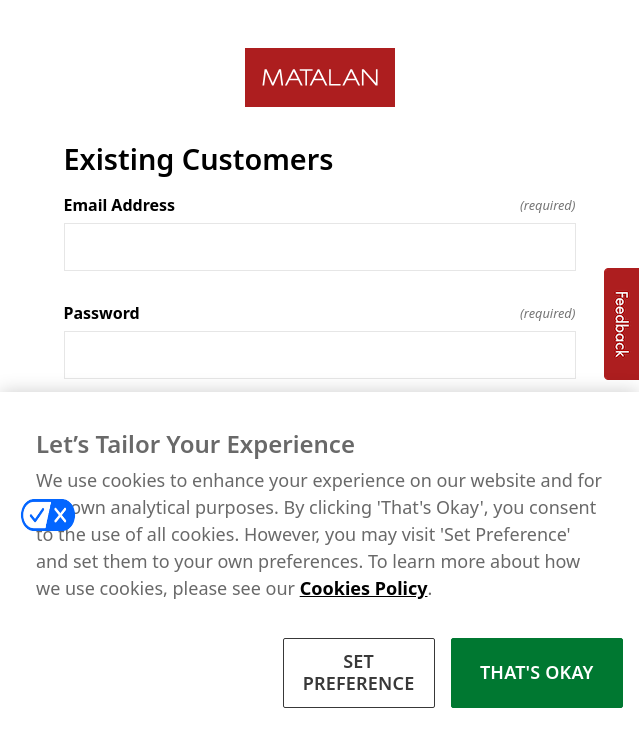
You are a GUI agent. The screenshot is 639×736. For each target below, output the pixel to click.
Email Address (320, 205)
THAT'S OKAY (537, 675)
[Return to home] (320, 77)
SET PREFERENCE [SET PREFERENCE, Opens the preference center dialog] (359, 675)
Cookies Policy (364, 591)
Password (320, 313)
